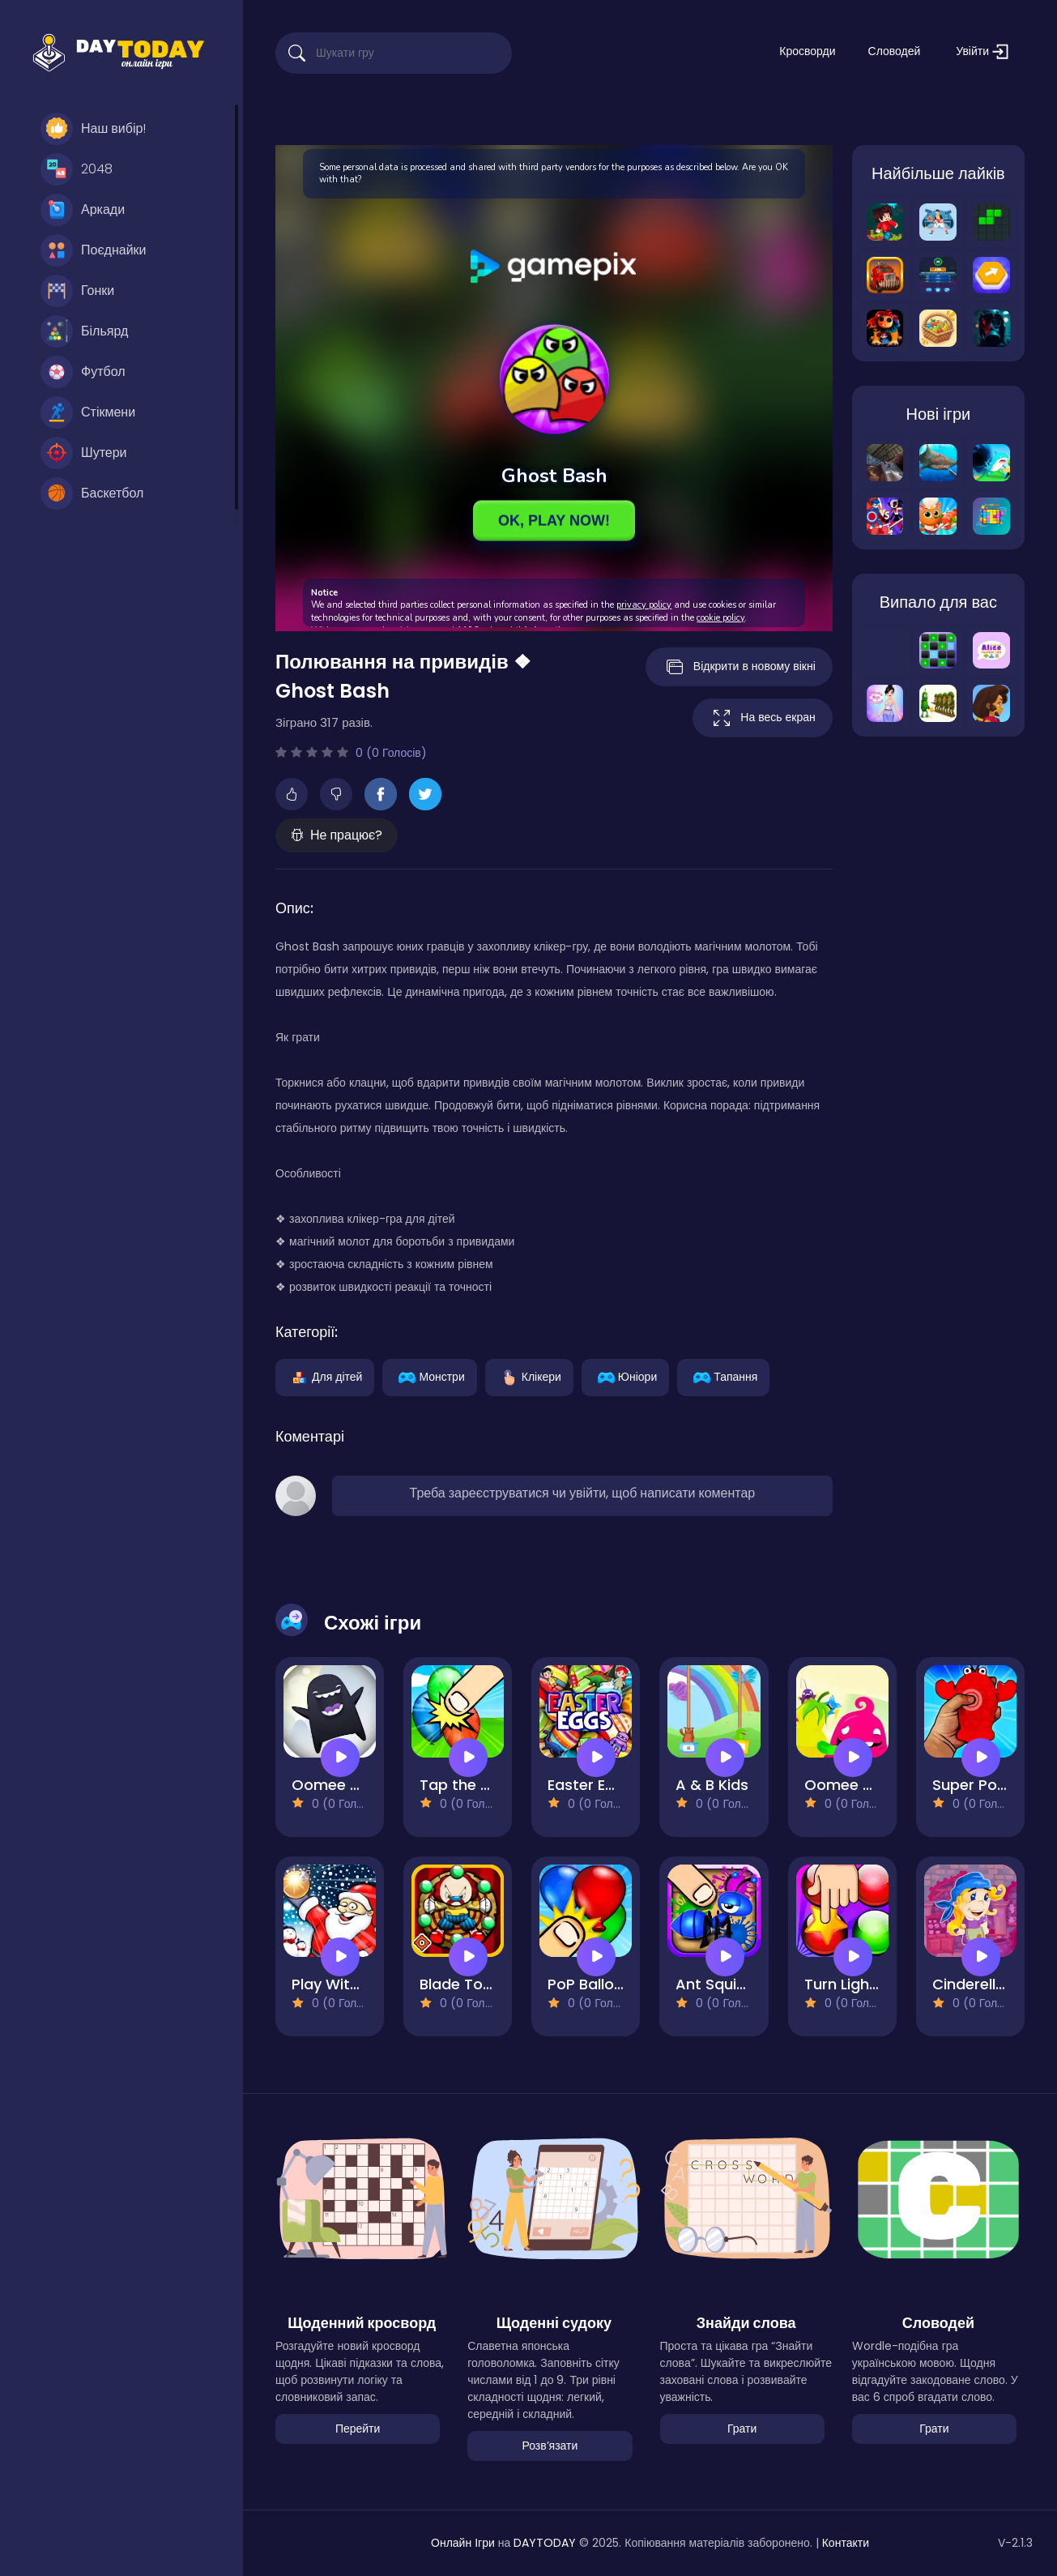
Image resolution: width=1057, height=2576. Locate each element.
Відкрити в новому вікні (739, 667)
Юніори (625, 1376)
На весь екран (762, 718)
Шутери (83, 453)
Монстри (429, 1376)
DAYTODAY (545, 2543)
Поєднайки (93, 250)
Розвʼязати (550, 2445)
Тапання (723, 1376)
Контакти (845, 2543)
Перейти (357, 2428)
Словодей (894, 51)
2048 (76, 169)
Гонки (77, 291)
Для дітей (325, 1376)
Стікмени (87, 412)
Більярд (84, 331)
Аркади (82, 210)
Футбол (83, 372)
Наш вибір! (93, 129)
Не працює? (336, 835)
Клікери (529, 1376)
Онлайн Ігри (463, 2543)
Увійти (982, 51)
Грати (742, 2428)
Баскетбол (91, 493)
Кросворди (807, 51)
